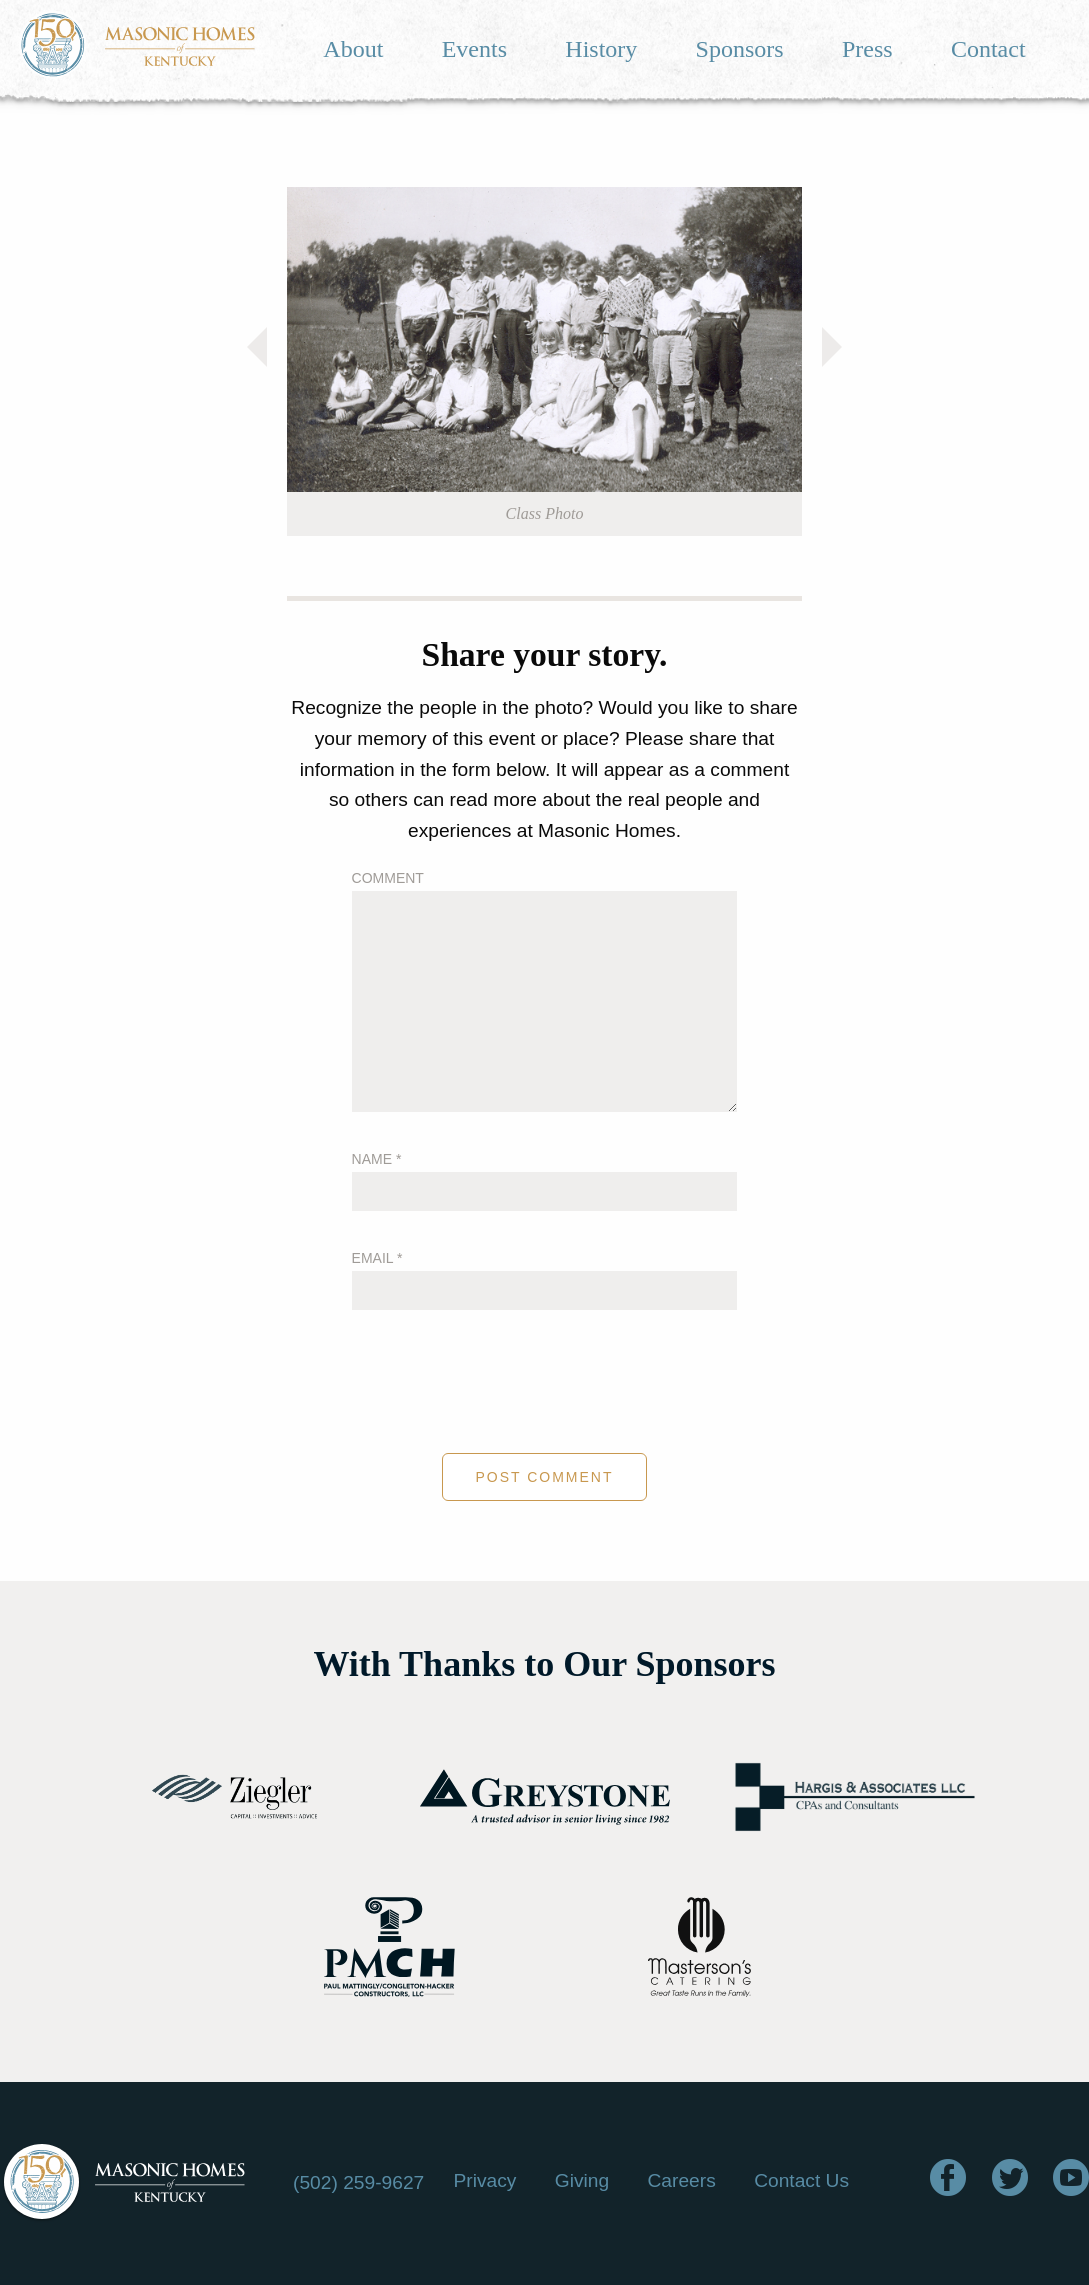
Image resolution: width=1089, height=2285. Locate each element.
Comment (388, 878)
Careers (682, 2180)
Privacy (484, 2180)
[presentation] (545, 1384)
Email (377, 1258)
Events (474, 49)
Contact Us (801, 2180)
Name (377, 1159)
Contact (988, 49)
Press (867, 49)
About (353, 49)
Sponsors (740, 49)
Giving (582, 2180)
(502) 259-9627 (358, 2182)
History (601, 49)
